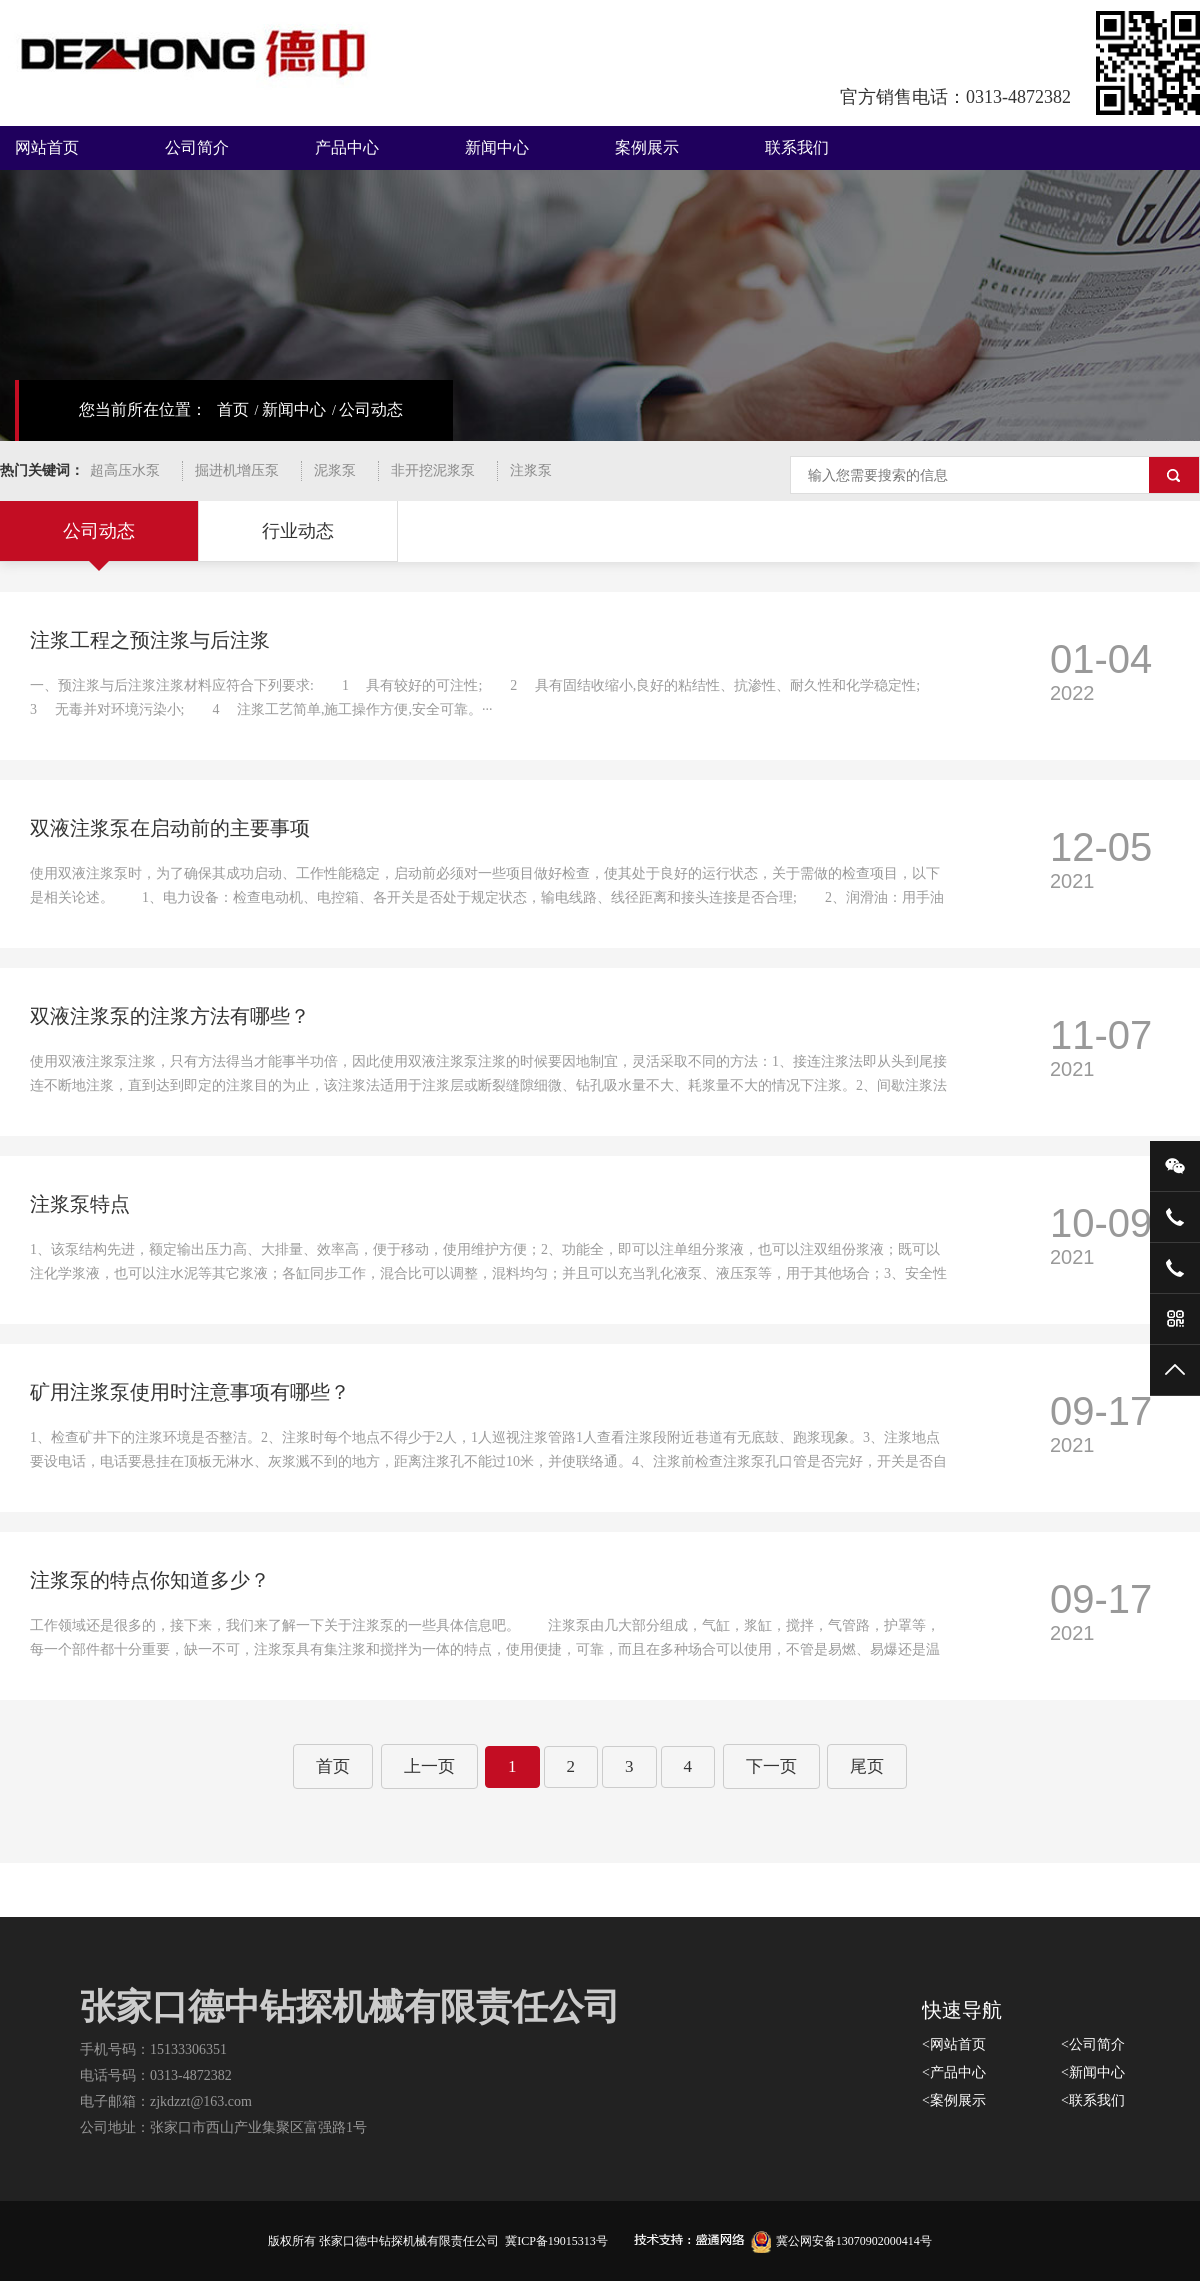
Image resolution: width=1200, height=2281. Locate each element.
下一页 (771, 1766)
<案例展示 (954, 2100)
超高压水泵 (125, 470)
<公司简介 (1093, 2044)
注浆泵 (531, 470)
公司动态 (371, 409)
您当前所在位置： (143, 409)
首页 (233, 409)
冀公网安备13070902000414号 (841, 2241)
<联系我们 (1093, 2100)
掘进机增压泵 (237, 470)
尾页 (867, 1766)
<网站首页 (954, 2044)
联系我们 (797, 147)
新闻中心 (497, 147)
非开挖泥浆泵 (433, 470)
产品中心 (347, 147)
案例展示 (647, 147)
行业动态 (298, 531)
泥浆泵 (335, 470)
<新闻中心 (1093, 2072)
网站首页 (47, 147)
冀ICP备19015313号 (556, 2241)
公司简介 (197, 147)
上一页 (429, 1766)
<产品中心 (954, 2072)
